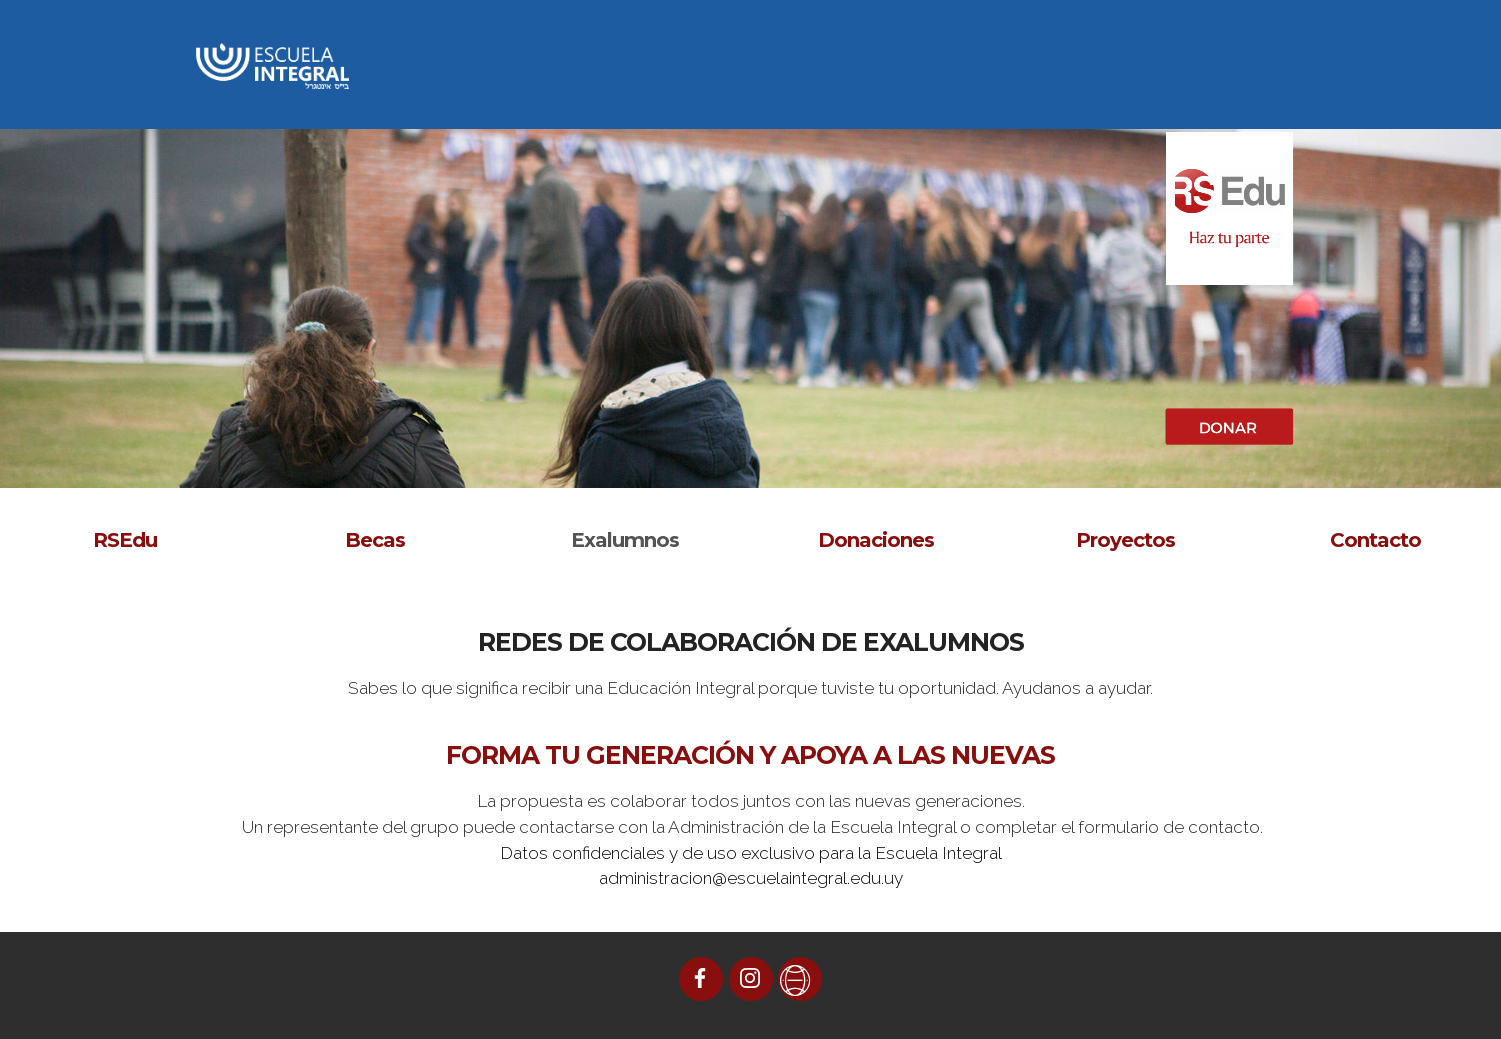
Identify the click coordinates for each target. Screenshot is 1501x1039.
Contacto (1375, 540)
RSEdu (125, 540)
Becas (375, 540)
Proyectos (1125, 540)
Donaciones (876, 540)
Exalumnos (625, 540)
